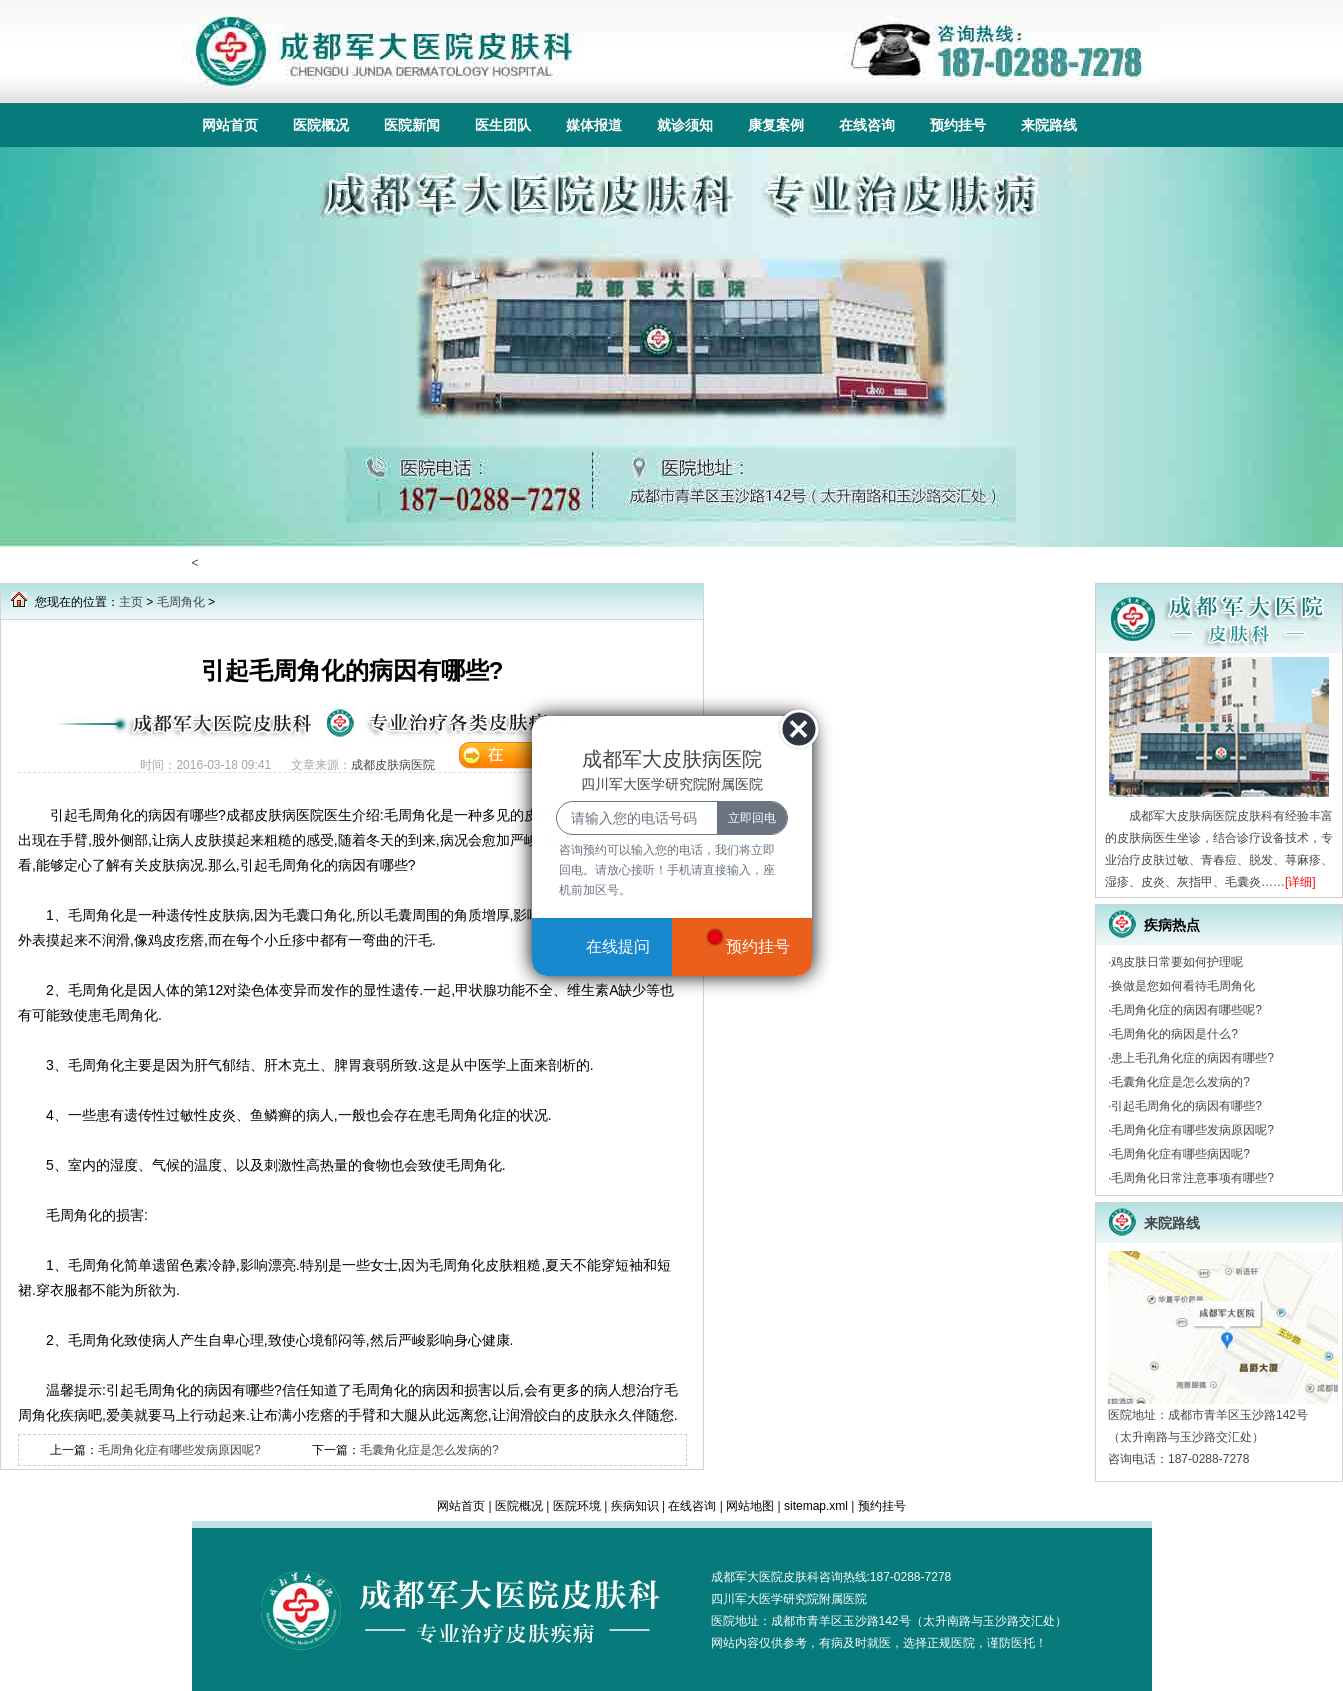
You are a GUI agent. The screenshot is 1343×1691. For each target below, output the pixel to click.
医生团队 (503, 125)
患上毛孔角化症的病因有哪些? (1192, 1058)
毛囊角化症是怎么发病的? (429, 1450)
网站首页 (230, 125)
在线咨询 (867, 125)
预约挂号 (958, 125)
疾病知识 (635, 1506)
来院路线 (1049, 125)
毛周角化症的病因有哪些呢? (1186, 1010)
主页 (131, 602)
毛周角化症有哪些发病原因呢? (179, 1450)
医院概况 (321, 125)
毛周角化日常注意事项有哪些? (1192, 1178)
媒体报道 (594, 125)
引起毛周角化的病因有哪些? (1186, 1106)
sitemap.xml (816, 1506)
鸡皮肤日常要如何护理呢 (1177, 962)
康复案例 (776, 125)
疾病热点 (1172, 925)
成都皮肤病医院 (393, 765)
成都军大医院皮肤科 (765, 1577)
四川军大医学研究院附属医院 (789, 1599)
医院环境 (577, 1506)
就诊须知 (685, 125)
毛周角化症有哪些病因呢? (1180, 1154)
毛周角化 (181, 602)
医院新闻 (412, 125)
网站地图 (750, 1506)
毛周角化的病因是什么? (1174, 1034)
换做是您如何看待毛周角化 (1183, 986)
